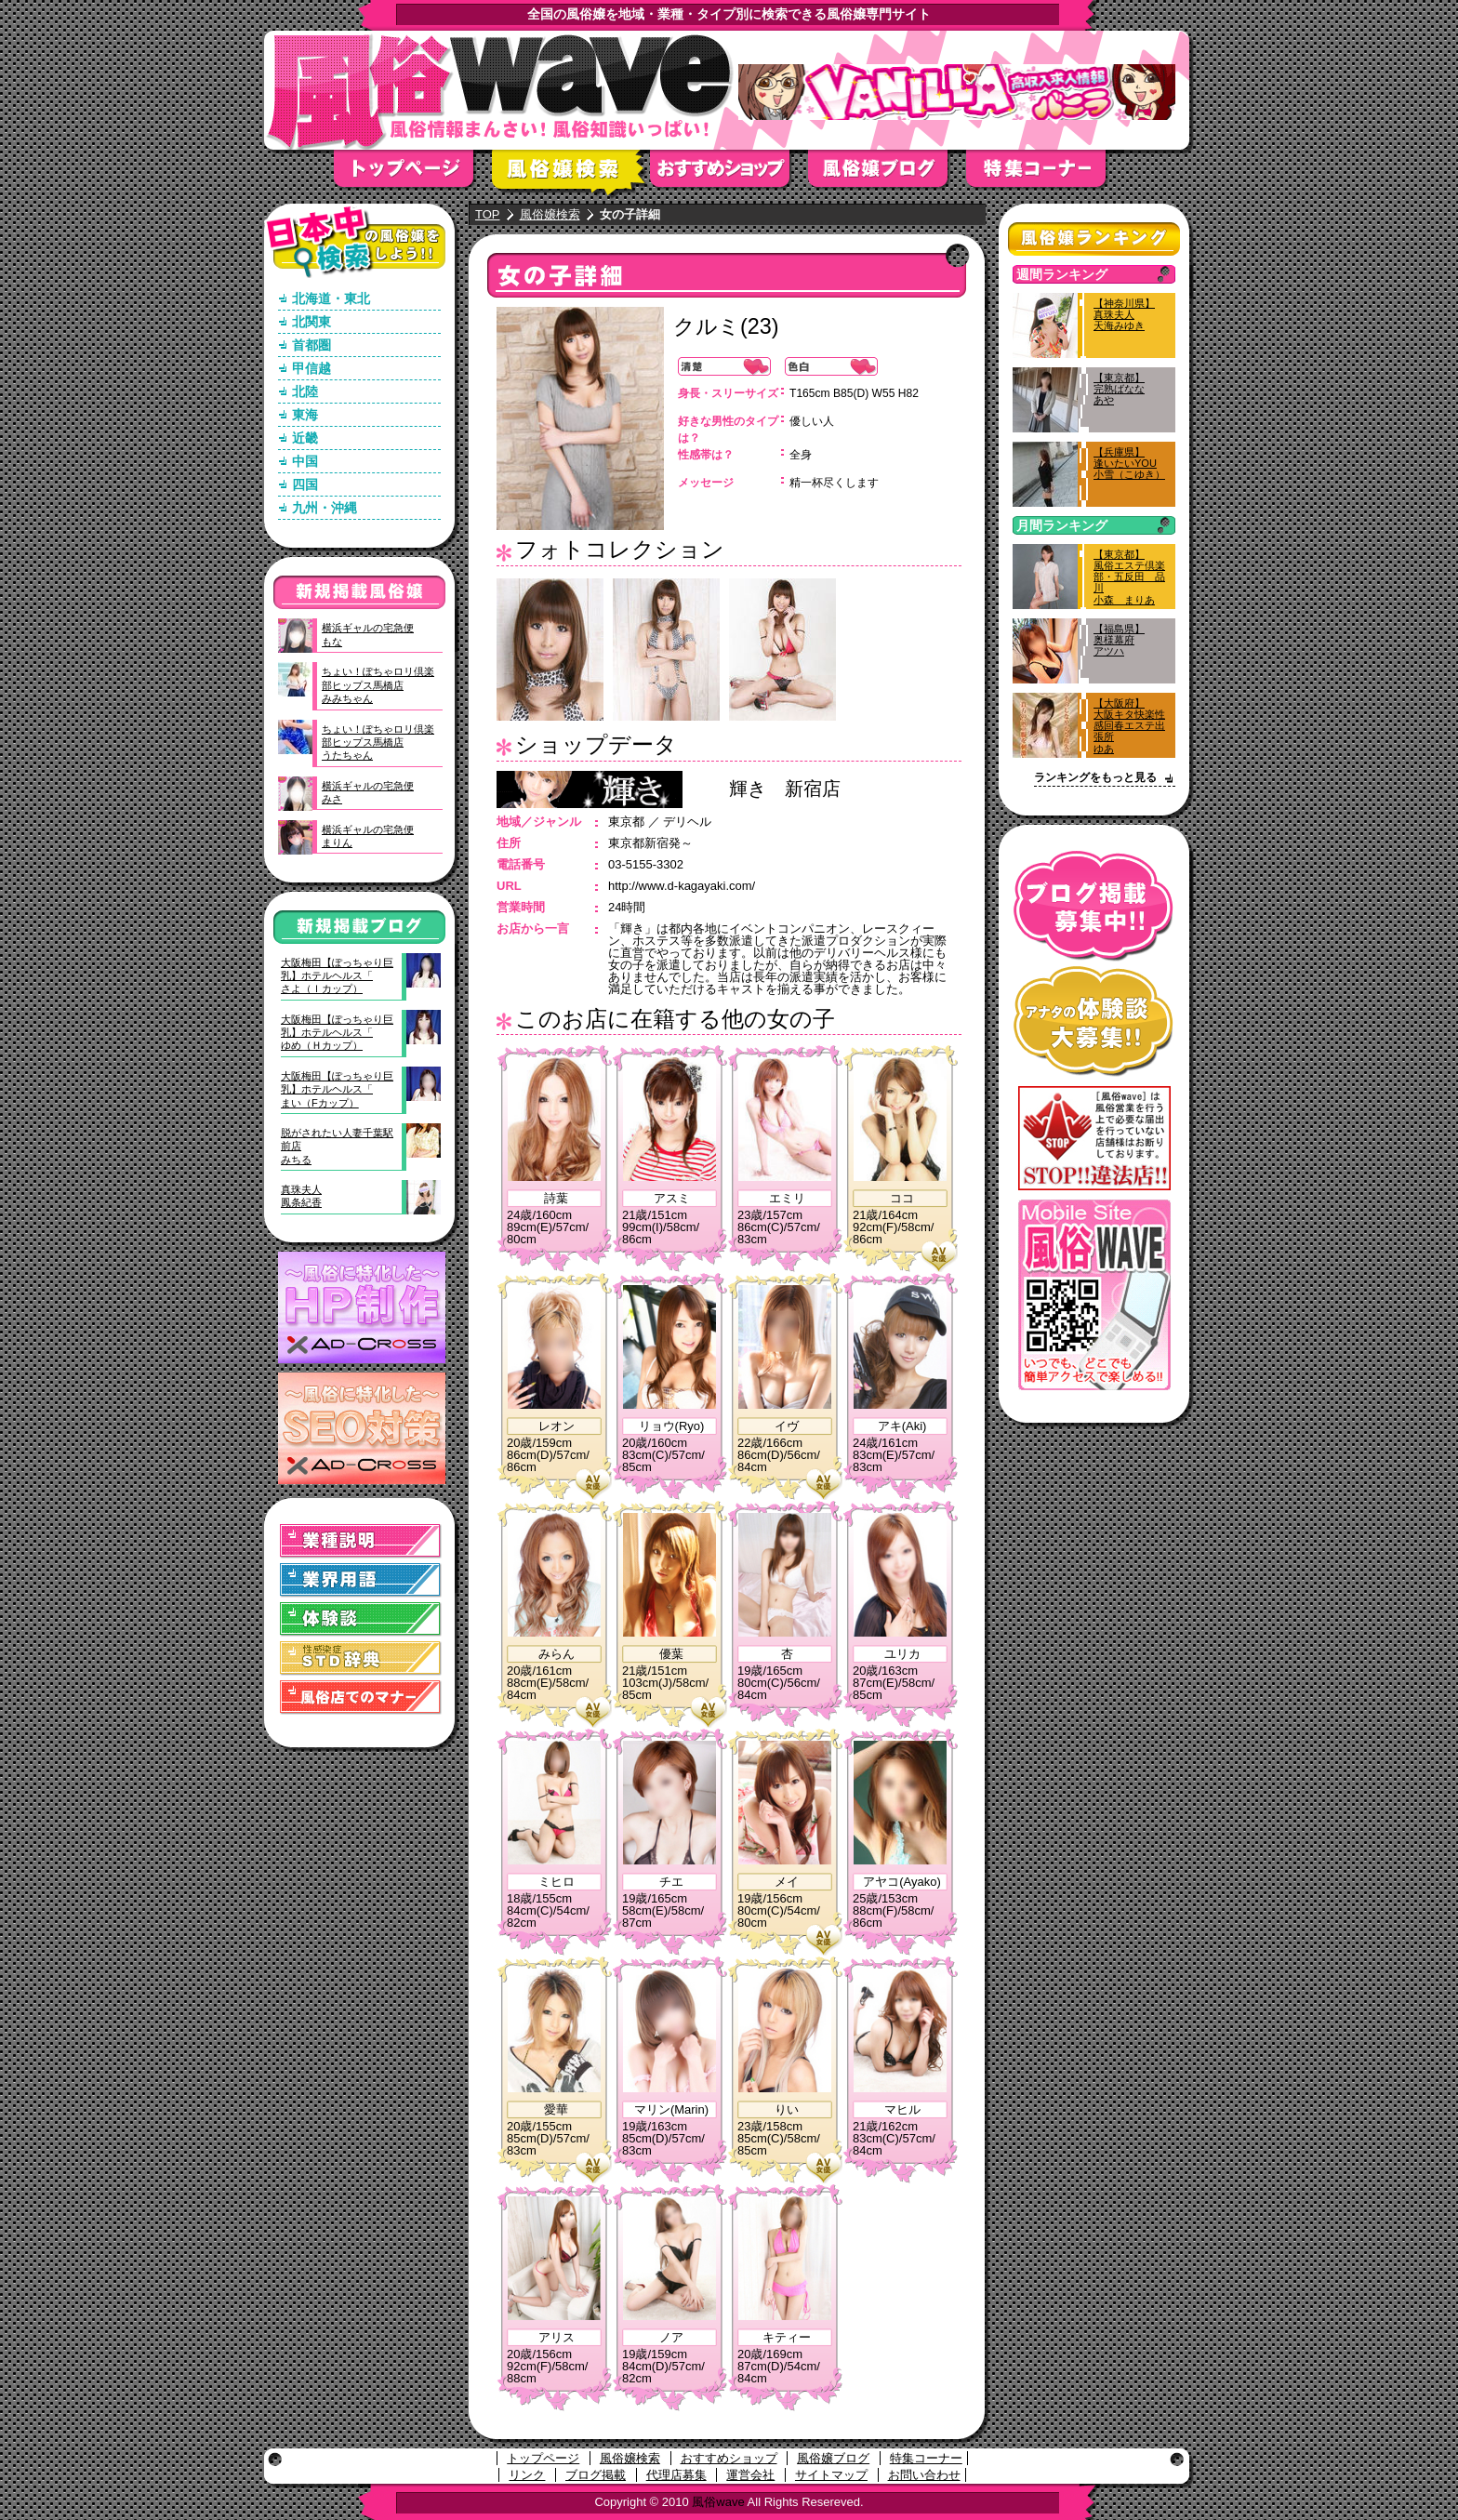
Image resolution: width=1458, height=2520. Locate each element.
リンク (527, 2475)
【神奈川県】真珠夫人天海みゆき (1124, 314)
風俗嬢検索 (571, 174)
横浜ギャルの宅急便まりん (368, 836)
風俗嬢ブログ (887, 174)
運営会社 (750, 2475)
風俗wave (718, 2502)
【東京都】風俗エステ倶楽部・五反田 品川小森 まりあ (1129, 577)
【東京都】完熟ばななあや (1119, 388)
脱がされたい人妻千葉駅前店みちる (337, 1146)
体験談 (361, 1619)
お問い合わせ (924, 2475)
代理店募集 (676, 2475)
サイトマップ (831, 2475)
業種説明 (361, 1541)
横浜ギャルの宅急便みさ (368, 792)
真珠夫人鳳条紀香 (301, 1196)
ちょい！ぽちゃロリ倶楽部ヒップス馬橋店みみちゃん (378, 685)
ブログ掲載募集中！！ (1094, 906)
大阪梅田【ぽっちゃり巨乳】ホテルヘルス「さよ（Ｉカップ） (337, 976)
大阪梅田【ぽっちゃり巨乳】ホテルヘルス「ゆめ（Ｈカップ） (337, 1033)
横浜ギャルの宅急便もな (368, 634)
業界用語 (361, 1580)
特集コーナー (926, 2458)
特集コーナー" (1045, 174)
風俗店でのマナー (361, 1697)
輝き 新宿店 (785, 788)
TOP (487, 214)
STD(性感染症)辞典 (361, 1658)
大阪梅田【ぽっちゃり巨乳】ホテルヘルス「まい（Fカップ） (337, 1089)
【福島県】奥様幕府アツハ (1119, 640)
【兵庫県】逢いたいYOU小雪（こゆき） (1129, 463)
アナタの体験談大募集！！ (1094, 1021)
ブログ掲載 (595, 2475)
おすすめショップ (729, 174)
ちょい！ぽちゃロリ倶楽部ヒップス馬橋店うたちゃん (378, 742)
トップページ (413, 174)
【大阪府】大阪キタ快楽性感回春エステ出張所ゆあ (1129, 725)
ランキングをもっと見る (1095, 777)
